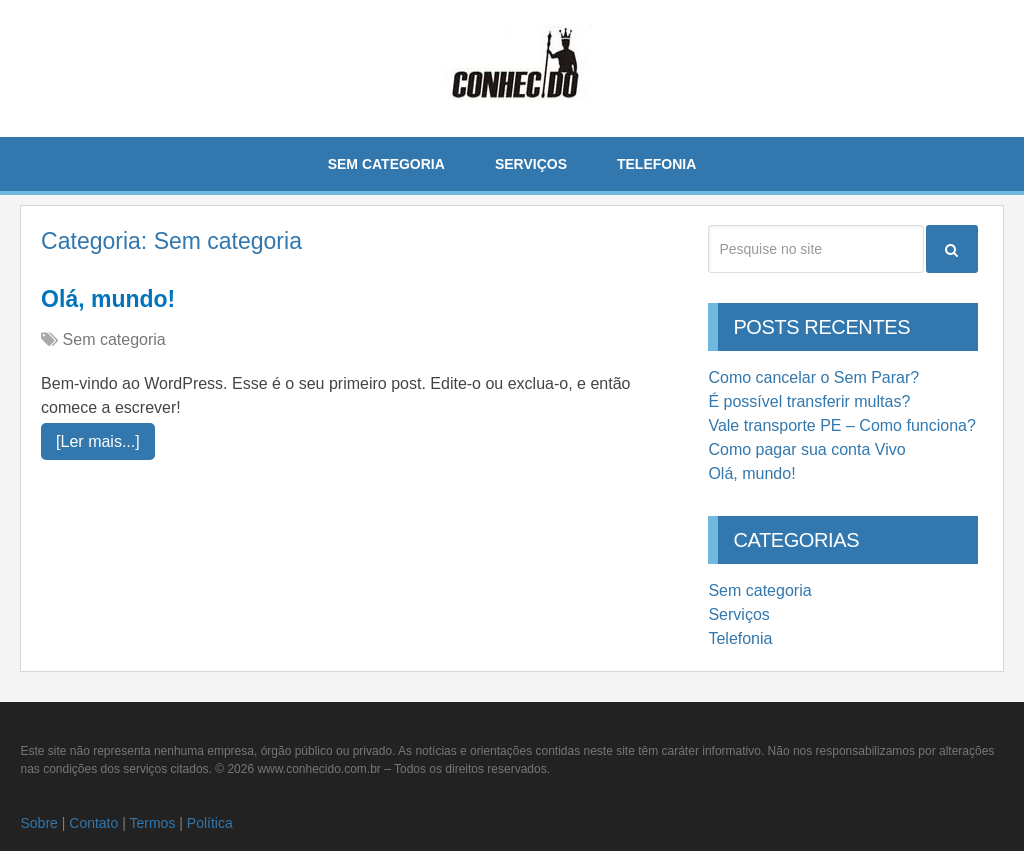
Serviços (531, 164)
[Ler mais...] (98, 441)
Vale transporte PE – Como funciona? (841, 425)
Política (210, 823)
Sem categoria (386, 164)
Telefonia (656, 164)
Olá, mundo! (108, 299)
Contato (93, 823)
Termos (152, 823)
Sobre (38, 823)
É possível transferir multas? (809, 401)
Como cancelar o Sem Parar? (813, 377)
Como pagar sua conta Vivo (806, 449)
